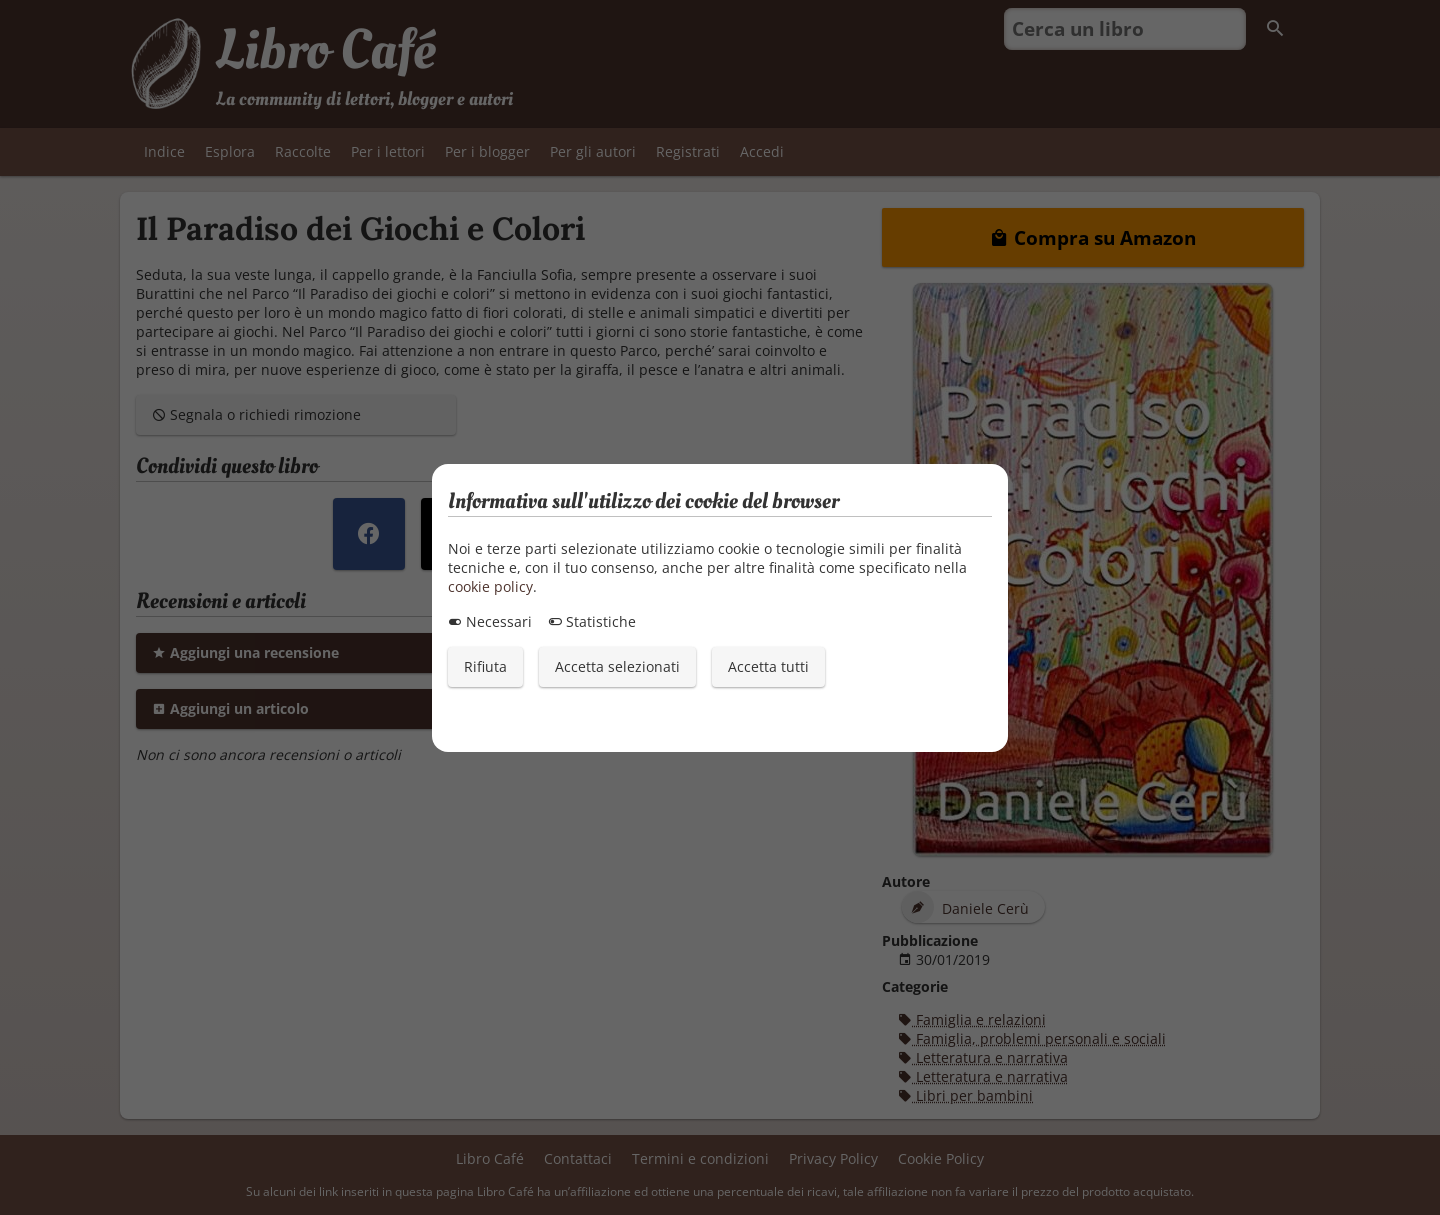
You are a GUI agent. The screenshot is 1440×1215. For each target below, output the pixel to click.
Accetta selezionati (617, 666)
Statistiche (592, 621)
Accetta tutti (768, 666)
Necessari (490, 621)
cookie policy (490, 586)
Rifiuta (485, 666)
